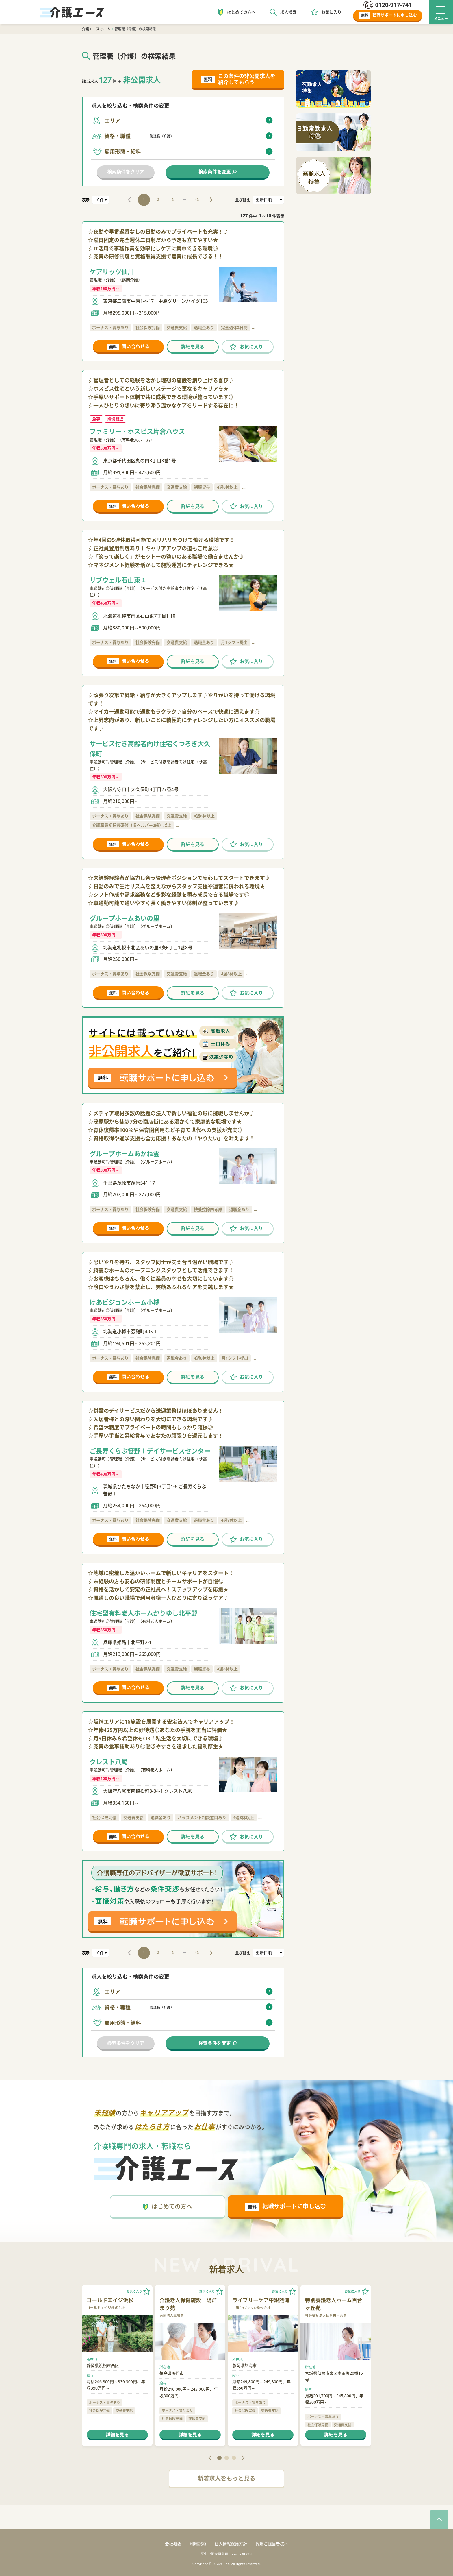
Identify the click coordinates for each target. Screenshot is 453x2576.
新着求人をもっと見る (226, 2478)
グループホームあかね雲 (124, 1153)
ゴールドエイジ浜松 (110, 2300)
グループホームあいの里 (124, 918)
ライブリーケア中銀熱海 (260, 2300)
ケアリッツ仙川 (112, 271)
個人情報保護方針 (231, 2544)
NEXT (211, 200)
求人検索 (288, 12)
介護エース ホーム (96, 29)
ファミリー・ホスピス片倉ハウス (137, 431)
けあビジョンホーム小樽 (124, 1302)
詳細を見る (192, 347)
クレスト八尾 (109, 1761)
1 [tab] (219, 2458)
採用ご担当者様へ (272, 2544)
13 (197, 199)
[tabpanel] (117, 2365)
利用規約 (198, 2544)
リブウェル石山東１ (118, 579)
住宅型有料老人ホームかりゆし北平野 (144, 1613)
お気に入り (331, 12)
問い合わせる (128, 346)
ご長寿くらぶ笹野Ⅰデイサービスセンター (150, 1450)
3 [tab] (234, 2458)
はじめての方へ (241, 12)
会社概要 (173, 2544)
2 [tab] (226, 2458)
